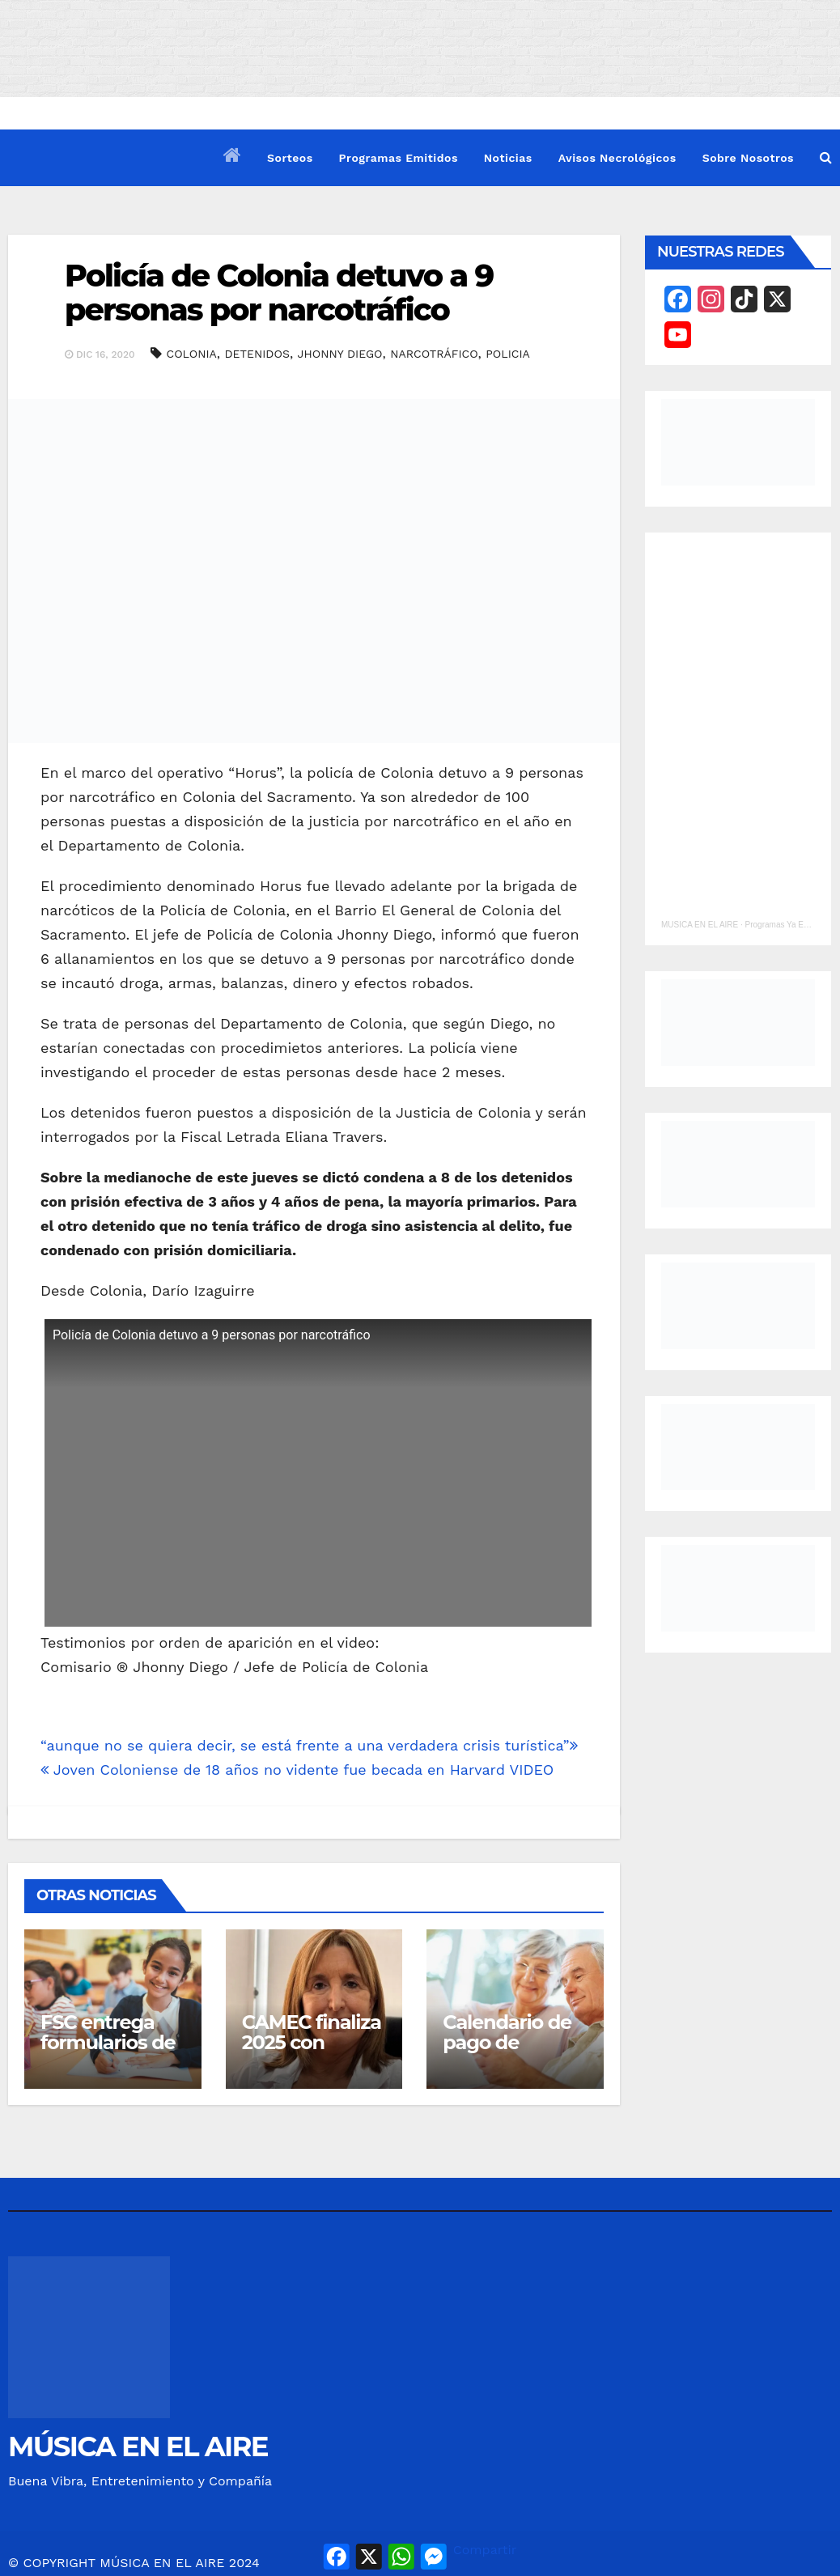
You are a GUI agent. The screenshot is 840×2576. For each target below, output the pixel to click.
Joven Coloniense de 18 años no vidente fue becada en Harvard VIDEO (297, 1769)
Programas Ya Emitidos (787, 924)
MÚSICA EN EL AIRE (138, 2447)
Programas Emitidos (398, 157)
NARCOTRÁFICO (433, 353)
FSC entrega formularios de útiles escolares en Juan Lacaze (111, 2052)
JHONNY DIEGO (340, 353)
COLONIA (192, 353)
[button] (826, 157)
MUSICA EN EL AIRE (699, 924)
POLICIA (508, 353)
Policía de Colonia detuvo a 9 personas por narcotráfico (279, 293)
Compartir (484, 2549)
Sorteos (290, 157)
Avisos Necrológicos (617, 157)
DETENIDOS (257, 353)
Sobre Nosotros (748, 157)
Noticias (508, 157)
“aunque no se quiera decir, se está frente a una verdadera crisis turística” (309, 1745)
